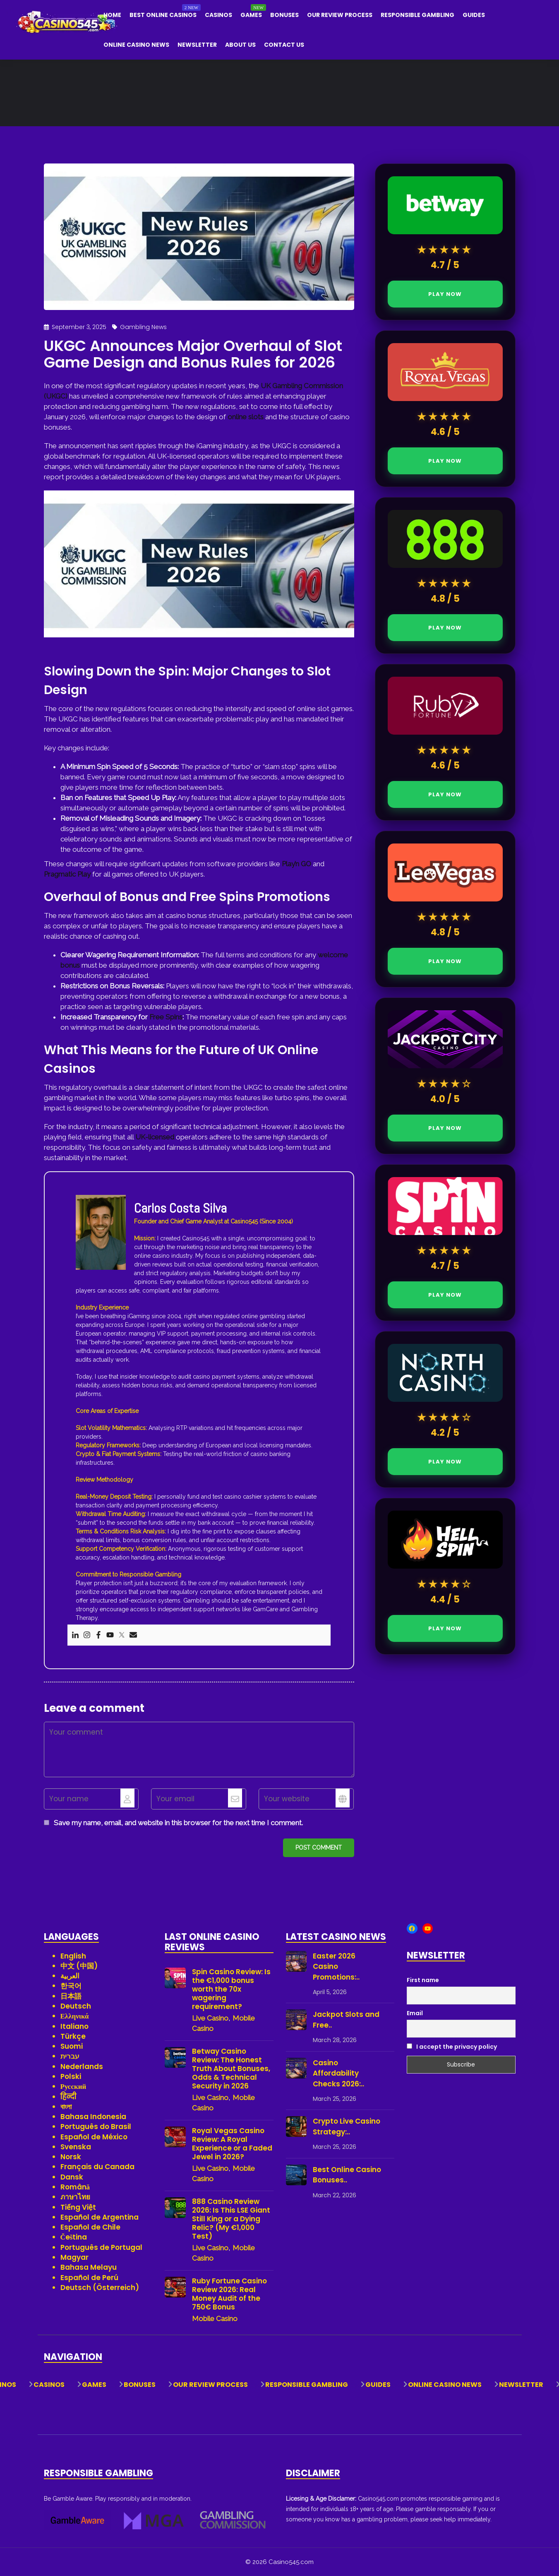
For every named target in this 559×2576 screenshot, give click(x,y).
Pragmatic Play (67, 874)
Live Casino (210, 2018)
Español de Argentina (99, 2217)
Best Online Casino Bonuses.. (347, 2175)
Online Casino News (136, 45)
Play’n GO (296, 864)
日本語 (71, 1996)
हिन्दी (68, 2097)
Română (75, 2187)
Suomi (71, 2046)
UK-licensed (154, 1137)
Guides (474, 15)
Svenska (75, 2147)
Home (112, 15)
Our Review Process (339, 15)
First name (423, 1980)
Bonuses (284, 15)
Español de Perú (89, 2278)
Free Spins (165, 1017)
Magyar (74, 2257)
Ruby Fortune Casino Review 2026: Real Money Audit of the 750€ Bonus (229, 2294)
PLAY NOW (445, 294)
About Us (240, 45)
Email (415, 2013)
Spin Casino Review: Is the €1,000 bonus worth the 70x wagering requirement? (231, 1989)
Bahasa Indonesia (93, 2117)
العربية (69, 1976)
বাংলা (66, 2107)
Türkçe (73, 2036)
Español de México (93, 2137)
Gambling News (143, 327)
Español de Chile (90, 2227)
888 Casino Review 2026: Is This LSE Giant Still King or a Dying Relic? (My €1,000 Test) (231, 2219)
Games (251, 15)
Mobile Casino (215, 2318)
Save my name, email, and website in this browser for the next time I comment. (178, 1823)
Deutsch (75, 2006)
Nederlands (81, 2066)
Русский (73, 2086)
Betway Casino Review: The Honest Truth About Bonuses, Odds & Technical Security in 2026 (231, 2069)
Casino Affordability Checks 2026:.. (338, 2073)
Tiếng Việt (78, 2207)
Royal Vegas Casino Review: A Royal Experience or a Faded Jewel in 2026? (232, 2144)
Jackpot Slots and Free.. (346, 2019)
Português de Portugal (101, 2247)
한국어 (71, 1986)
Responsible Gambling (417, 15)
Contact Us (284, 45)
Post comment (318, 1847)
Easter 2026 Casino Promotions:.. (336, 1966)
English (73, 1956)
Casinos (218, 15)
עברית (69, 2056)
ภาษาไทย (75, 2197)
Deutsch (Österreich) (99, 2287)
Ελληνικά (74, 2016)
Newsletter (197, 45)
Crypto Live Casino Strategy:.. (346, 2126)
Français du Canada (97, 2167)
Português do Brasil (95, 2126)
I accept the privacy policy (452, 2047)
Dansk (71, 2177)
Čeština (73, 2237)
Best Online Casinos (163, 15)
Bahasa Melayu (88, 2267)
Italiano (74, 2026)
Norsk (70, 2157)
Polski (70, 2076)
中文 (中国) (79, 1966)
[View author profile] (101, 1231)
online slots (246, 417)
